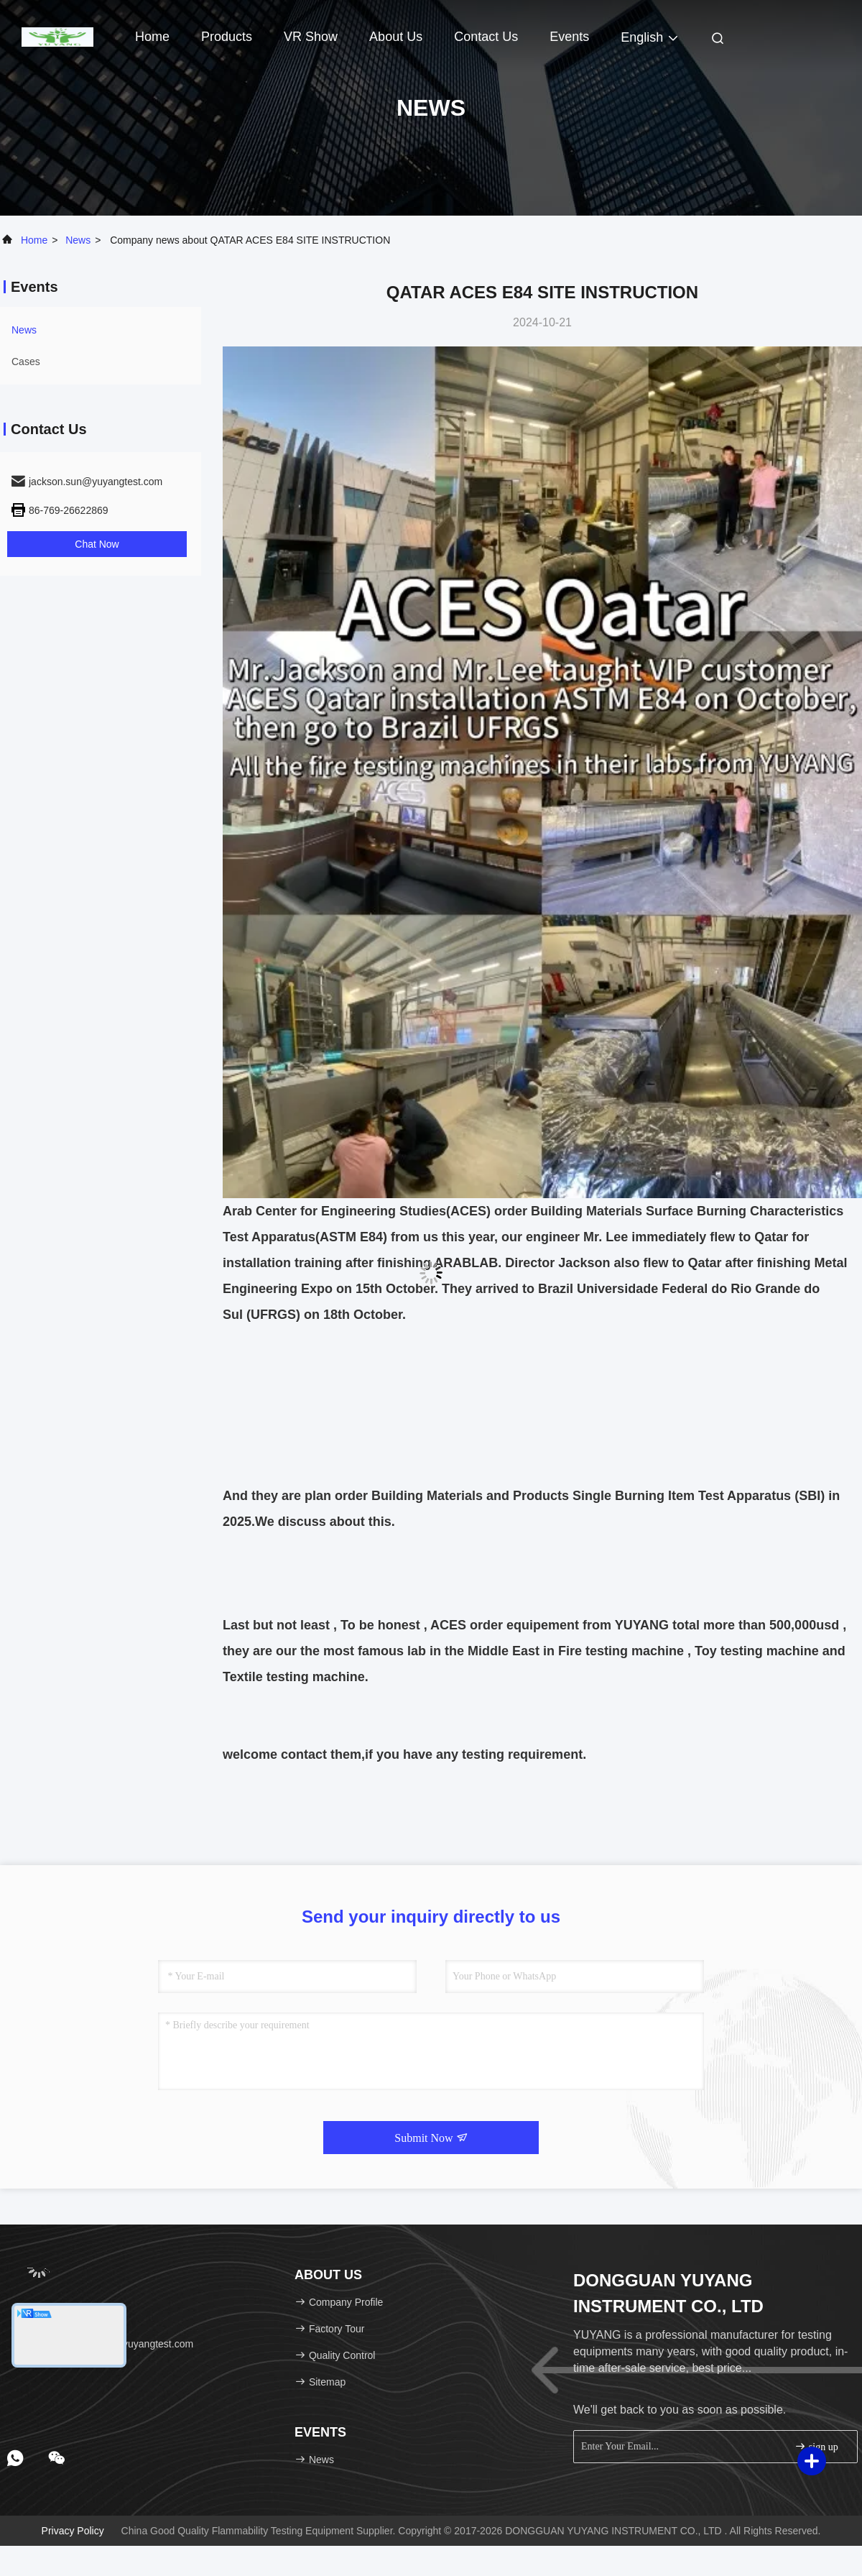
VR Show (311, 36)
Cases (25, 361)
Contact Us (486, 36)
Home (152, 36)
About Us (395, 36)
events (569, 36)
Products (226, 36)
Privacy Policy (73, 2530)
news (78, 240)
